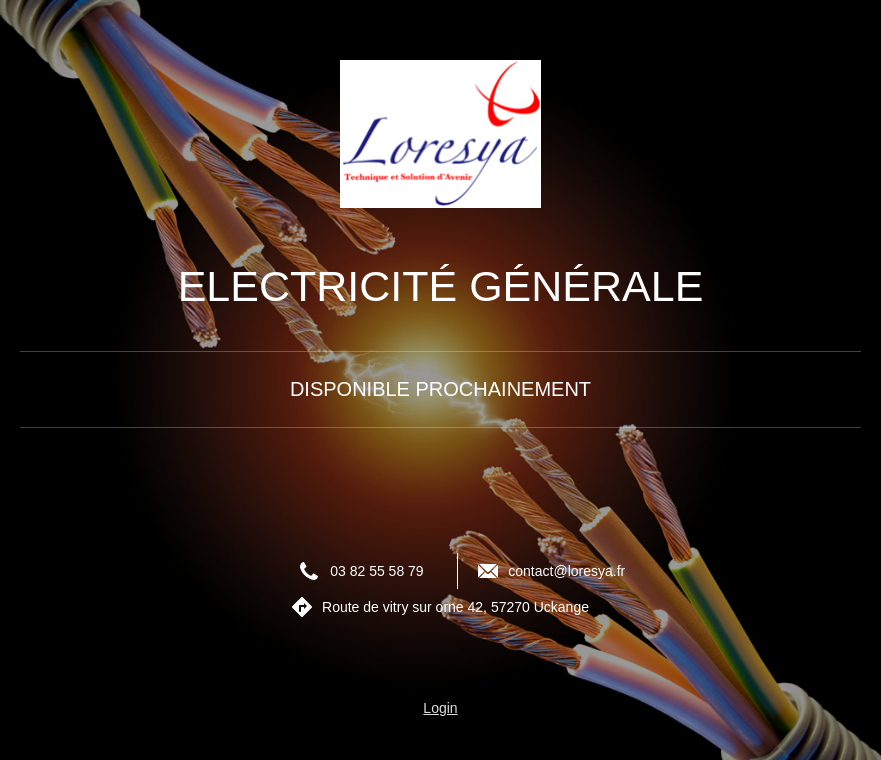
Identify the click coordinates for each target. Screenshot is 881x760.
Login (440, 708)
